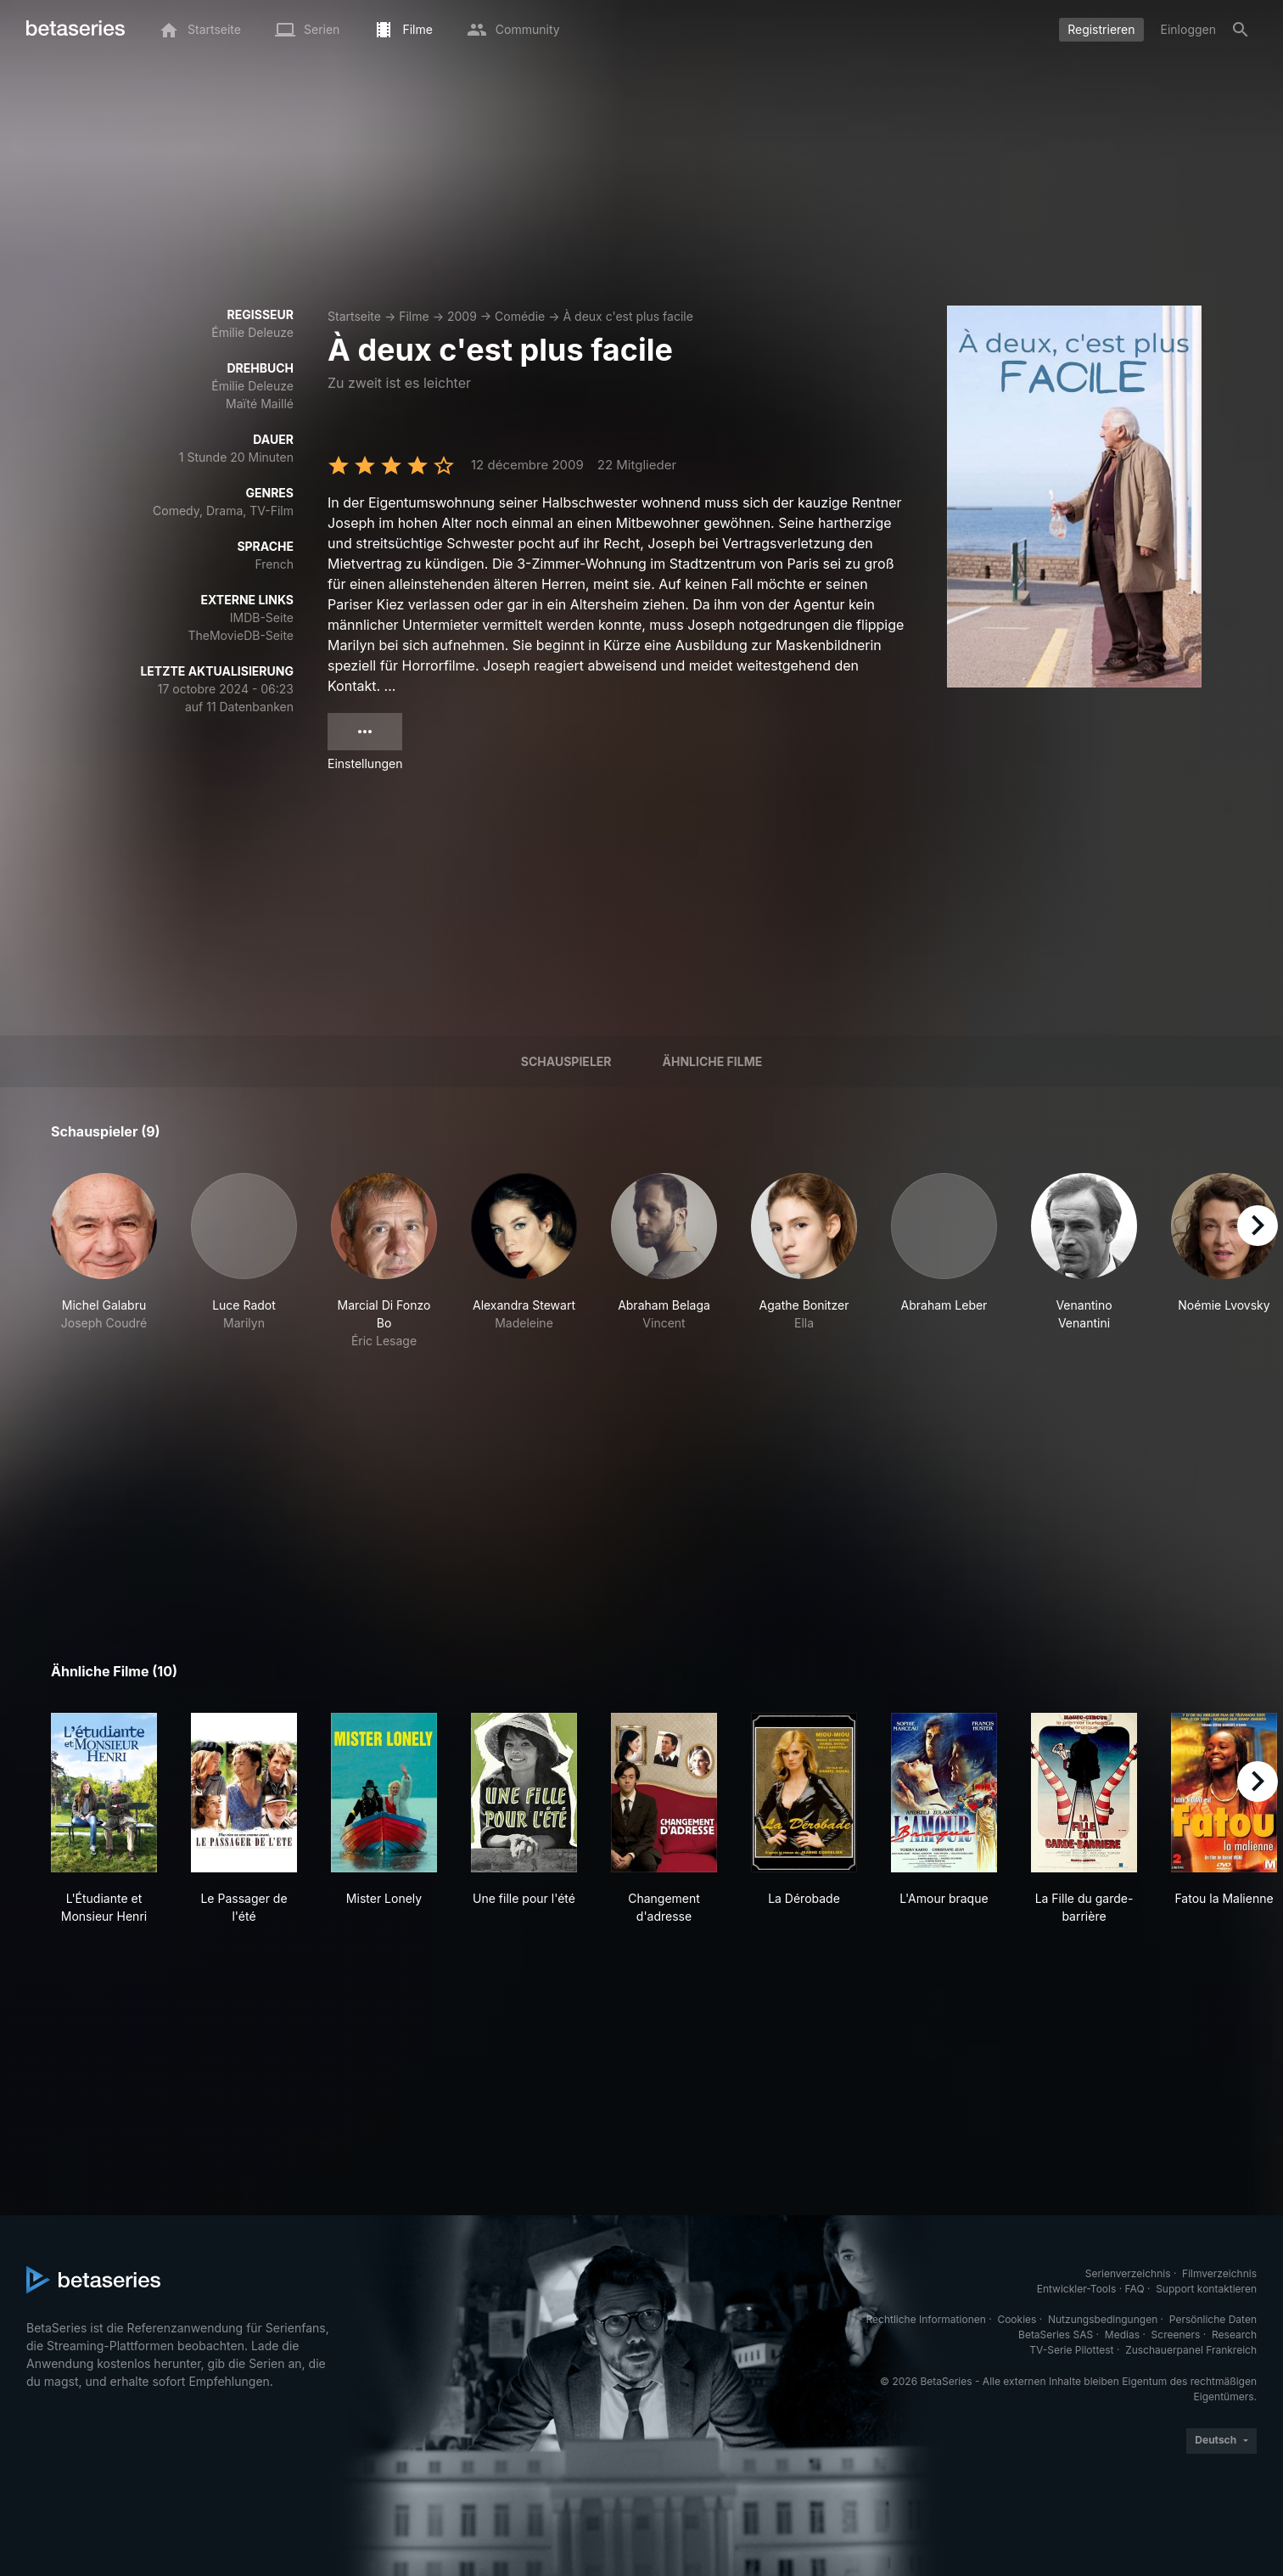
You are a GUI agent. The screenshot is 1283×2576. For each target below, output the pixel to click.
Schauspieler (566, 1061)
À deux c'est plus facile (627, 316)
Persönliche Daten (1213, 2319)
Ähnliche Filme (713, 1061)
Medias (1122, 2334)
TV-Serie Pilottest (1071, 2349)
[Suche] (1240, 29)
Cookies (1016, 2319)
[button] (104, 1261)
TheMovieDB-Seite (241, 635)
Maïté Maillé (260, 403)
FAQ (1135, 2288)
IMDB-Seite (262, 617)
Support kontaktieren (1206, 2288)
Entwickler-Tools (1077, 2288)
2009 (462, 316)
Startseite (354, 316)
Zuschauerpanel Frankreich (1191, 2349)
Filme (414, 316)
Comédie (520, 316)
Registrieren (1101, 29)
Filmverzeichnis (1219, 2273)
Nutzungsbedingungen (1102, 2319)
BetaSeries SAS (1055, 2334)
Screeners (1176, 2334)
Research (1234, 2334)
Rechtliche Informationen (926, 2319)
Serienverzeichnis (1128, 2273)
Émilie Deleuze (252, 332)
